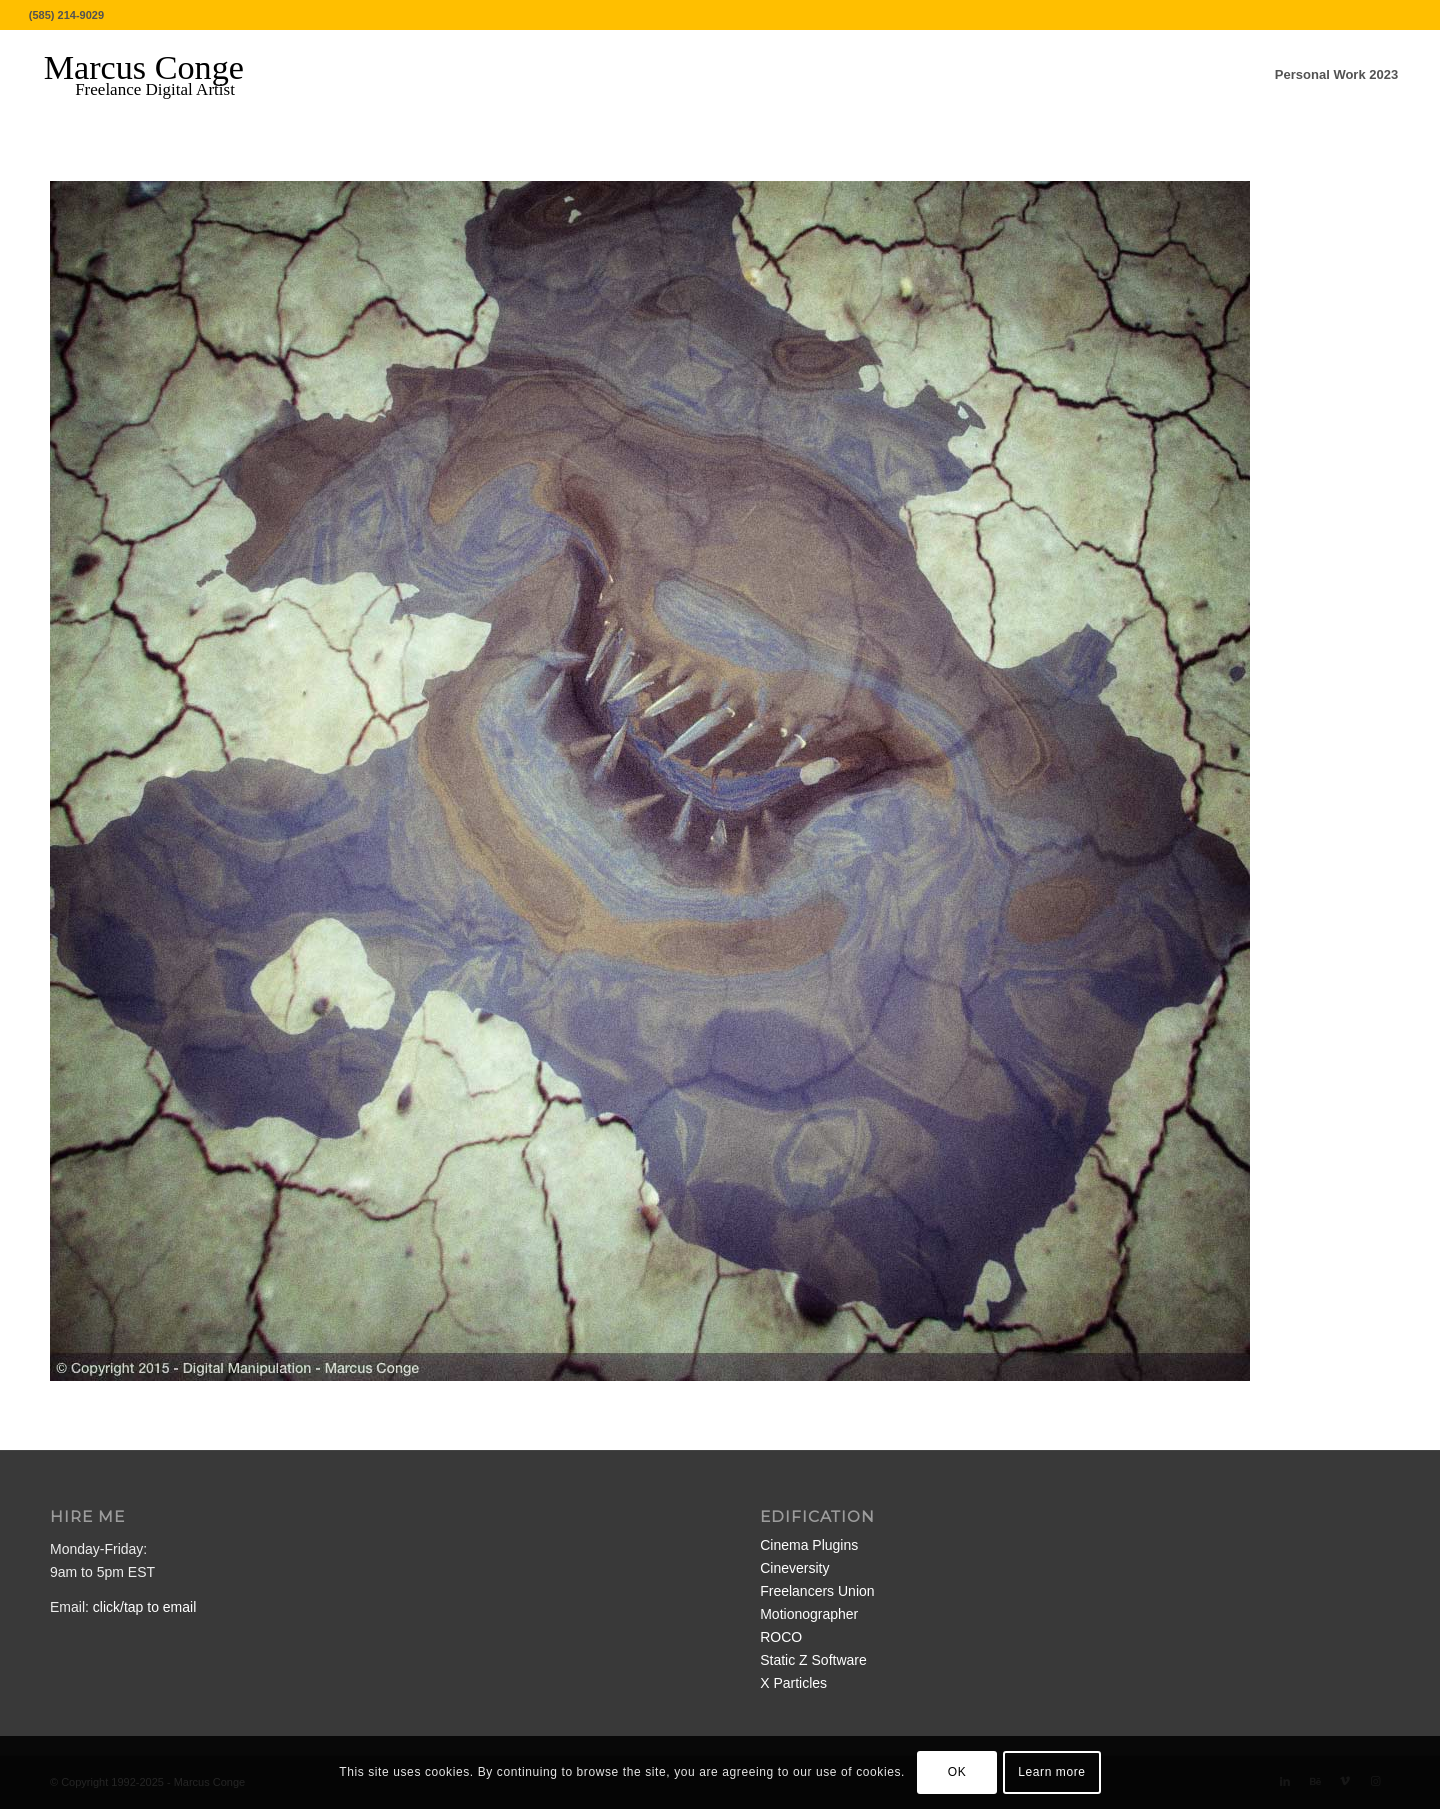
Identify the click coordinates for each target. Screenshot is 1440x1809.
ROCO (781, 1637)
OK (957, 1772)
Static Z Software (813, 1660)
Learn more (1051, 1772)
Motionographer (809, 1614)
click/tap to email (144, 1607)
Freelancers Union (817, 1591)
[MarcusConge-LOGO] (159, 75)
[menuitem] (1336, 75)
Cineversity (794, 1568)
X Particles (793, 1683)
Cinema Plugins (809, 1545)
